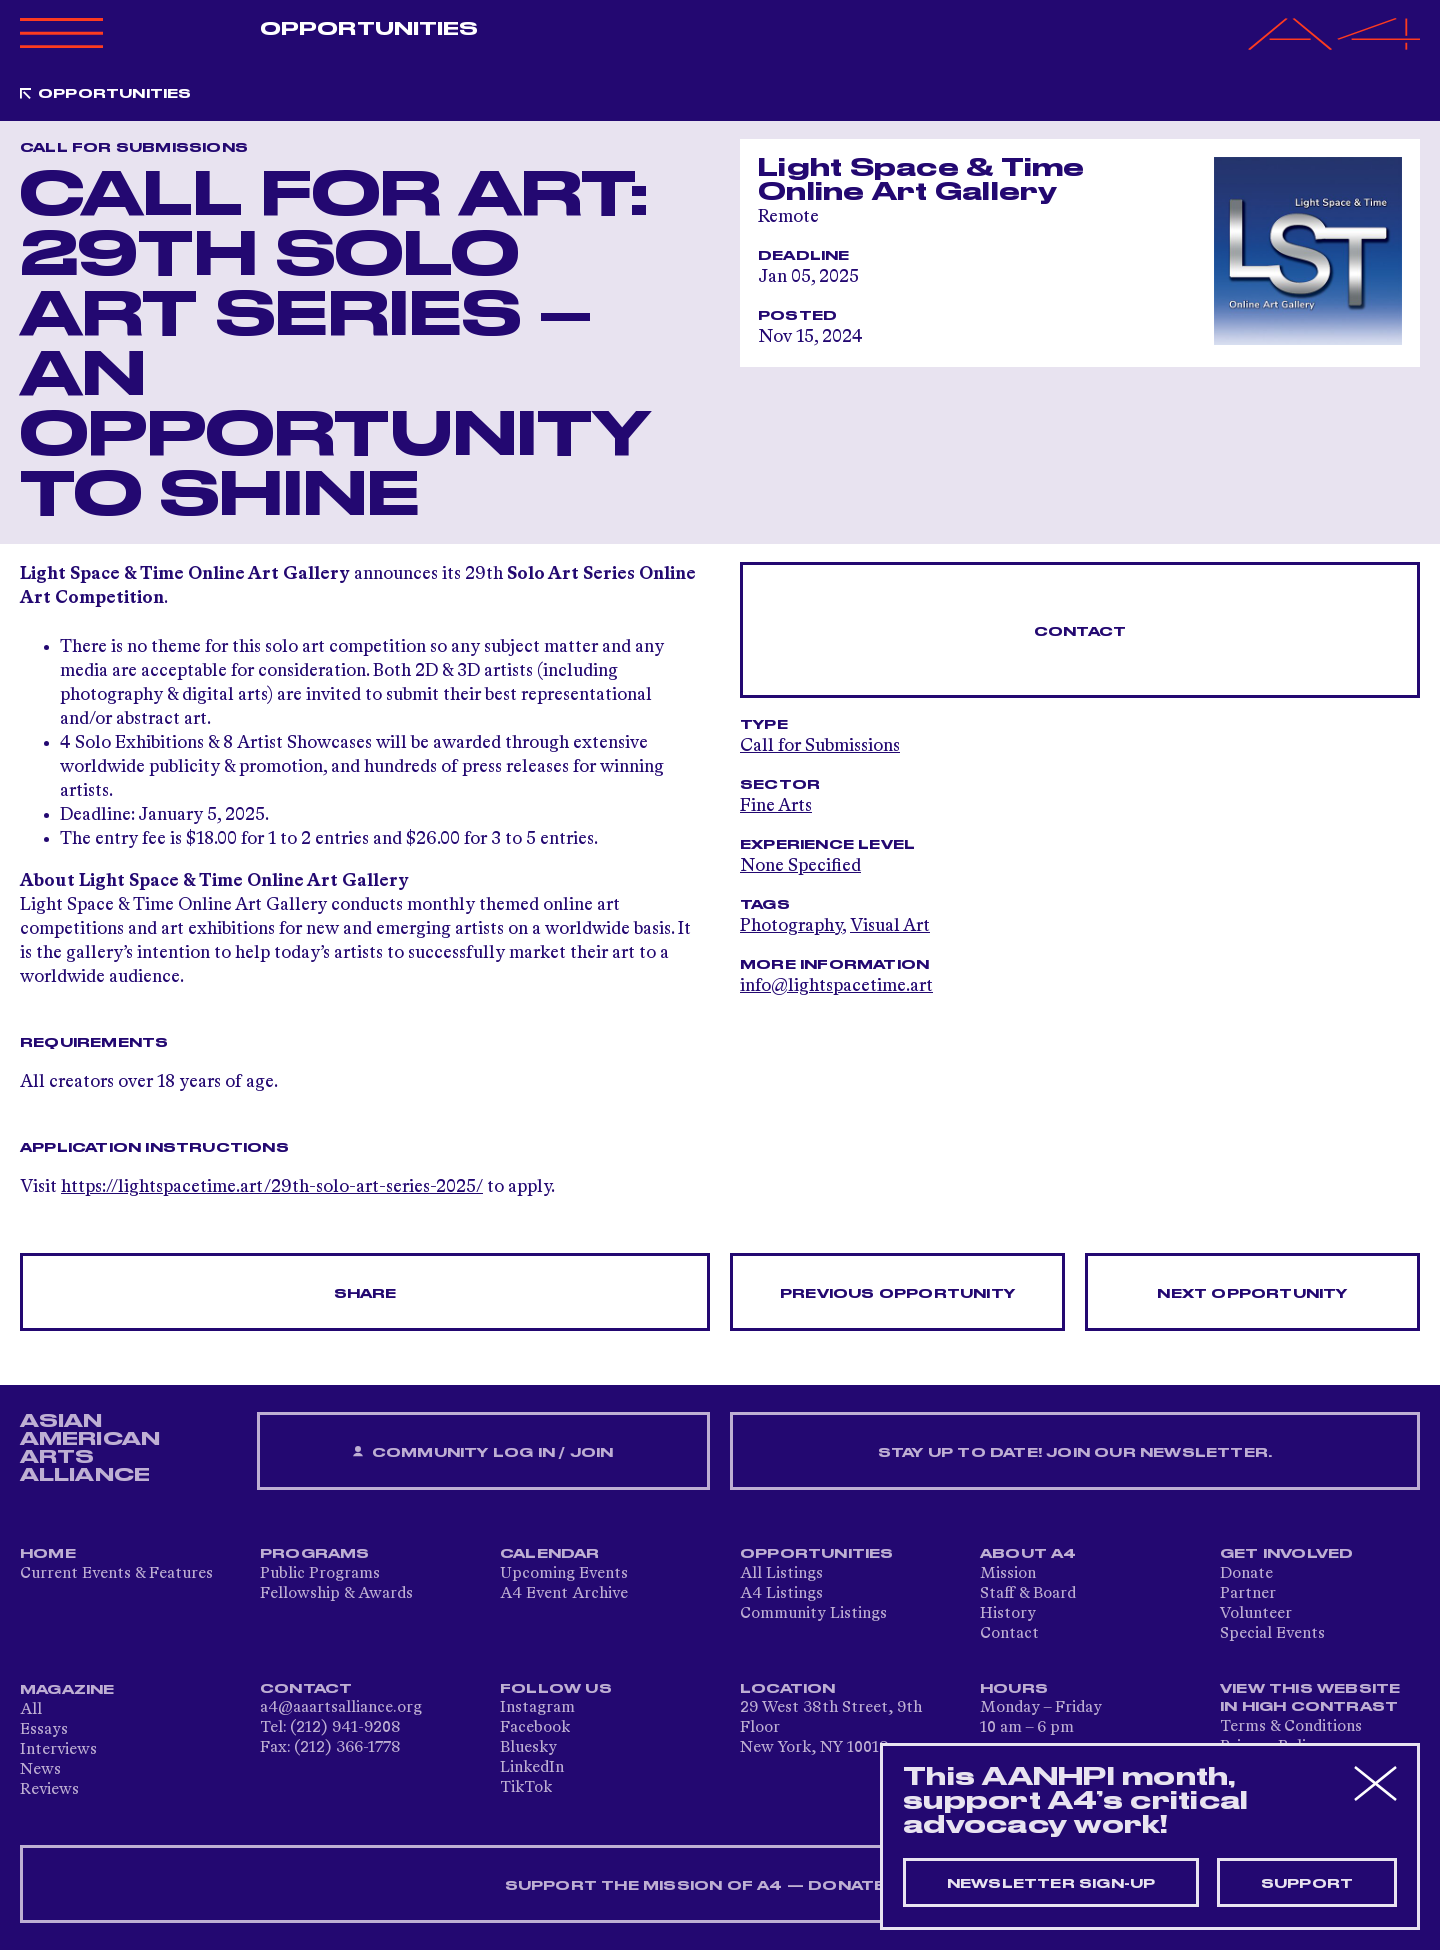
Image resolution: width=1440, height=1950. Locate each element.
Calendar (550, 1554)
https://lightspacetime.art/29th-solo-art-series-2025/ (272, 1187)
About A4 (1028, 1554)
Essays (44, 1730)
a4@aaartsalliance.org (341, 1708)
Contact (1080, 632)
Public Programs (320, 1574)
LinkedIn (532, 1768)
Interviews (58, 1750)
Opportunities (369, 29)
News (40, 1770)
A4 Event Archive (564, 1594)
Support (1307, 1884)
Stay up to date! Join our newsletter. (1075, 1453)
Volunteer (1256, 1614)
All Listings (781, 1574)
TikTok (526, 1788)
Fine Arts (776, 806)
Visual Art (890, 926)
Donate (1246, 1574)
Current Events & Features (116, 1574)
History (1008, 1614)
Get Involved (1286, 1554)
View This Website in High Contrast (1310, 1698)
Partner (1248, 1594)
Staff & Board (1028, 1594)
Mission (1008, 1574)
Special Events (1272, 1634)
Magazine (67, 1690)
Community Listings (813, 1614)
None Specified (800, 866)
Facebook (535, 1728)
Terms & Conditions (1291, 1727)
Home (48, 1554)
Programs (315, 1554)
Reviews (49, 1790)
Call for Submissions (820, 746)
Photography (791, 926)
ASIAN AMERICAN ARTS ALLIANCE (90, 1448)
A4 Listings (781, 1594)
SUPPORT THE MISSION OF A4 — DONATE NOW (720, 1886)
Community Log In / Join (483, 1452)
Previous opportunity (897, 1294)
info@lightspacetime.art (836, 986)
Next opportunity (1252, 1294)
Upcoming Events (564, 1574)
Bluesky (528, 1748)
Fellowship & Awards (336, 1594)
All (31, 1710)
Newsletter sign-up (1051, 1884)
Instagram (537, 1708)
